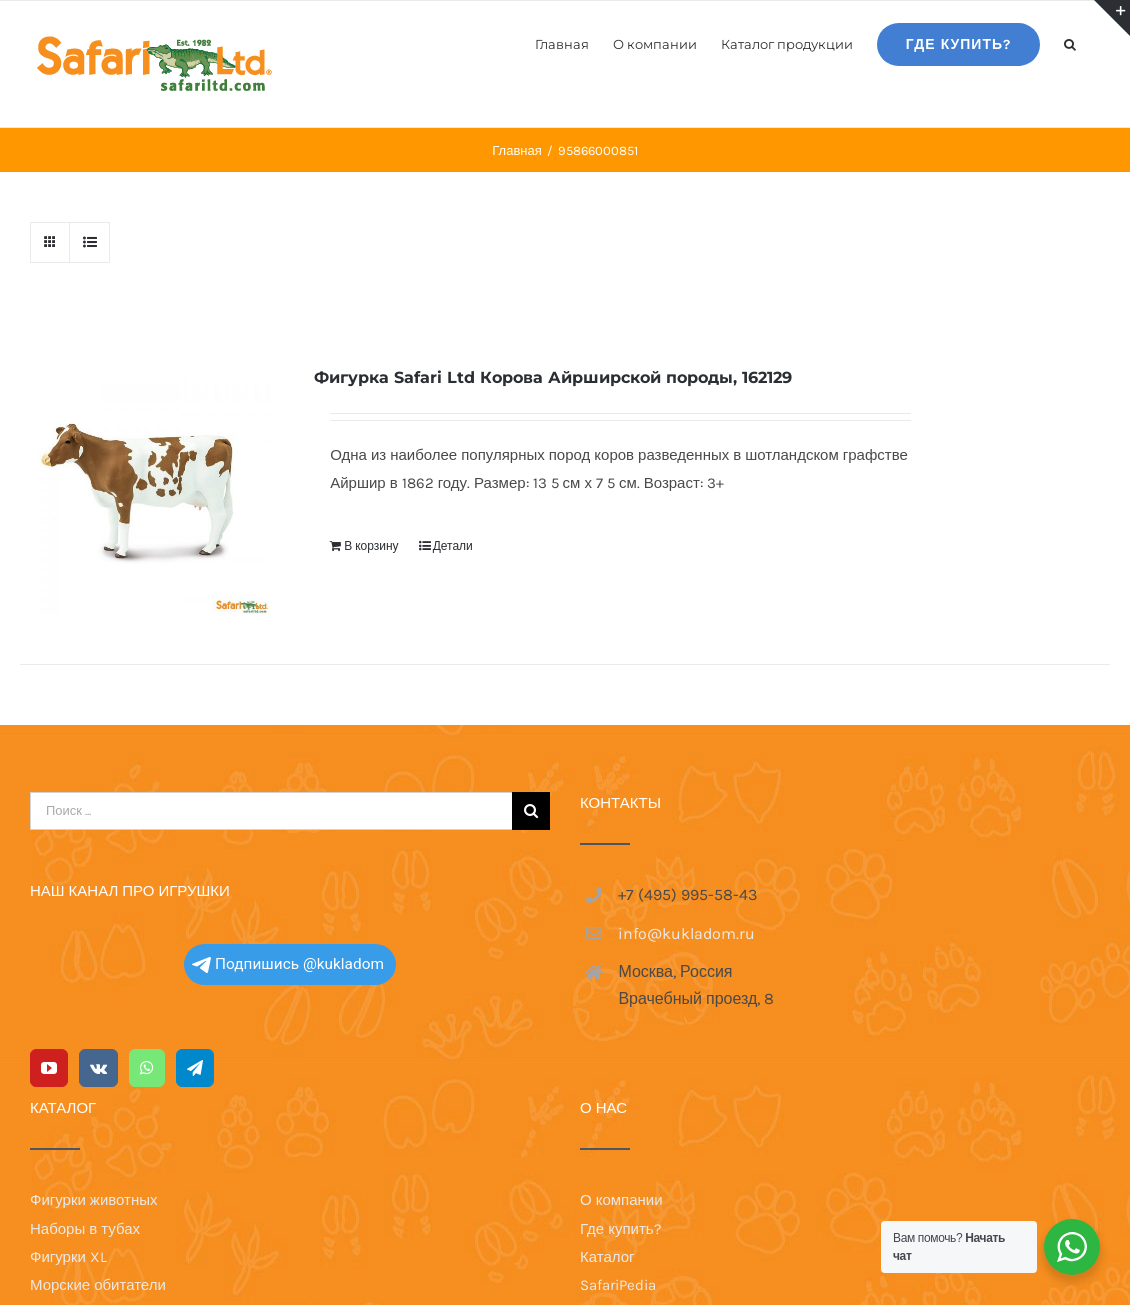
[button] (1070, 43)
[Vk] (98, 842)
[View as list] (89, 242)
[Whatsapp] (147, 842)
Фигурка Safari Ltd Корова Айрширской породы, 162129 (553, 377)
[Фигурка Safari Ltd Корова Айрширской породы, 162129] (145, 488)
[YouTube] (49, 842)
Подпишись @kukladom (288, 738)
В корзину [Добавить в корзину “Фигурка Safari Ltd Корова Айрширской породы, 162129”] (371, 546)
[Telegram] (195, 842)
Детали (453, 546)
